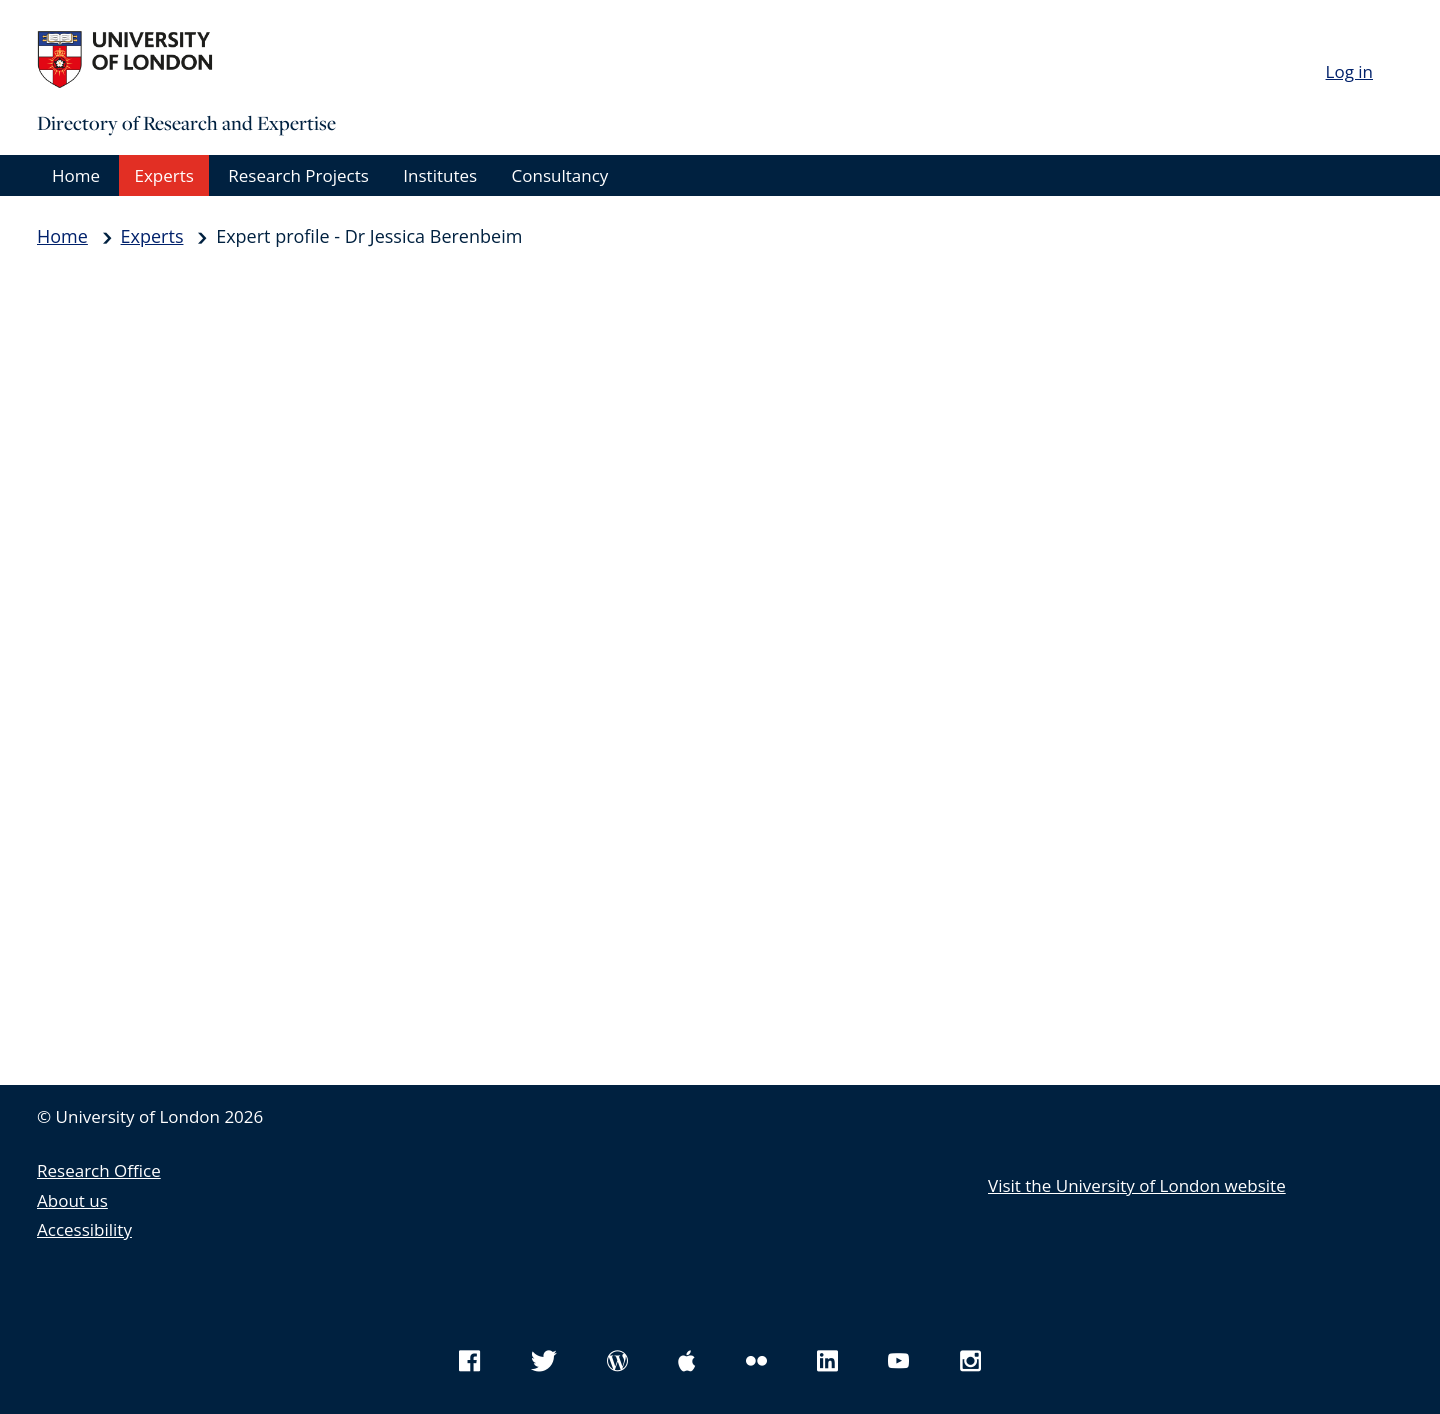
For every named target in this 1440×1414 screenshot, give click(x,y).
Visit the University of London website (1137, 1185)
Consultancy (560, 175)
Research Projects (298, 175)
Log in (1349, 71)
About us (72, 1200)
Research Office (99, 1170)
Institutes (440, 175)
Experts (163, 175)
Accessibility (84, 1229)
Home (76, 175)
